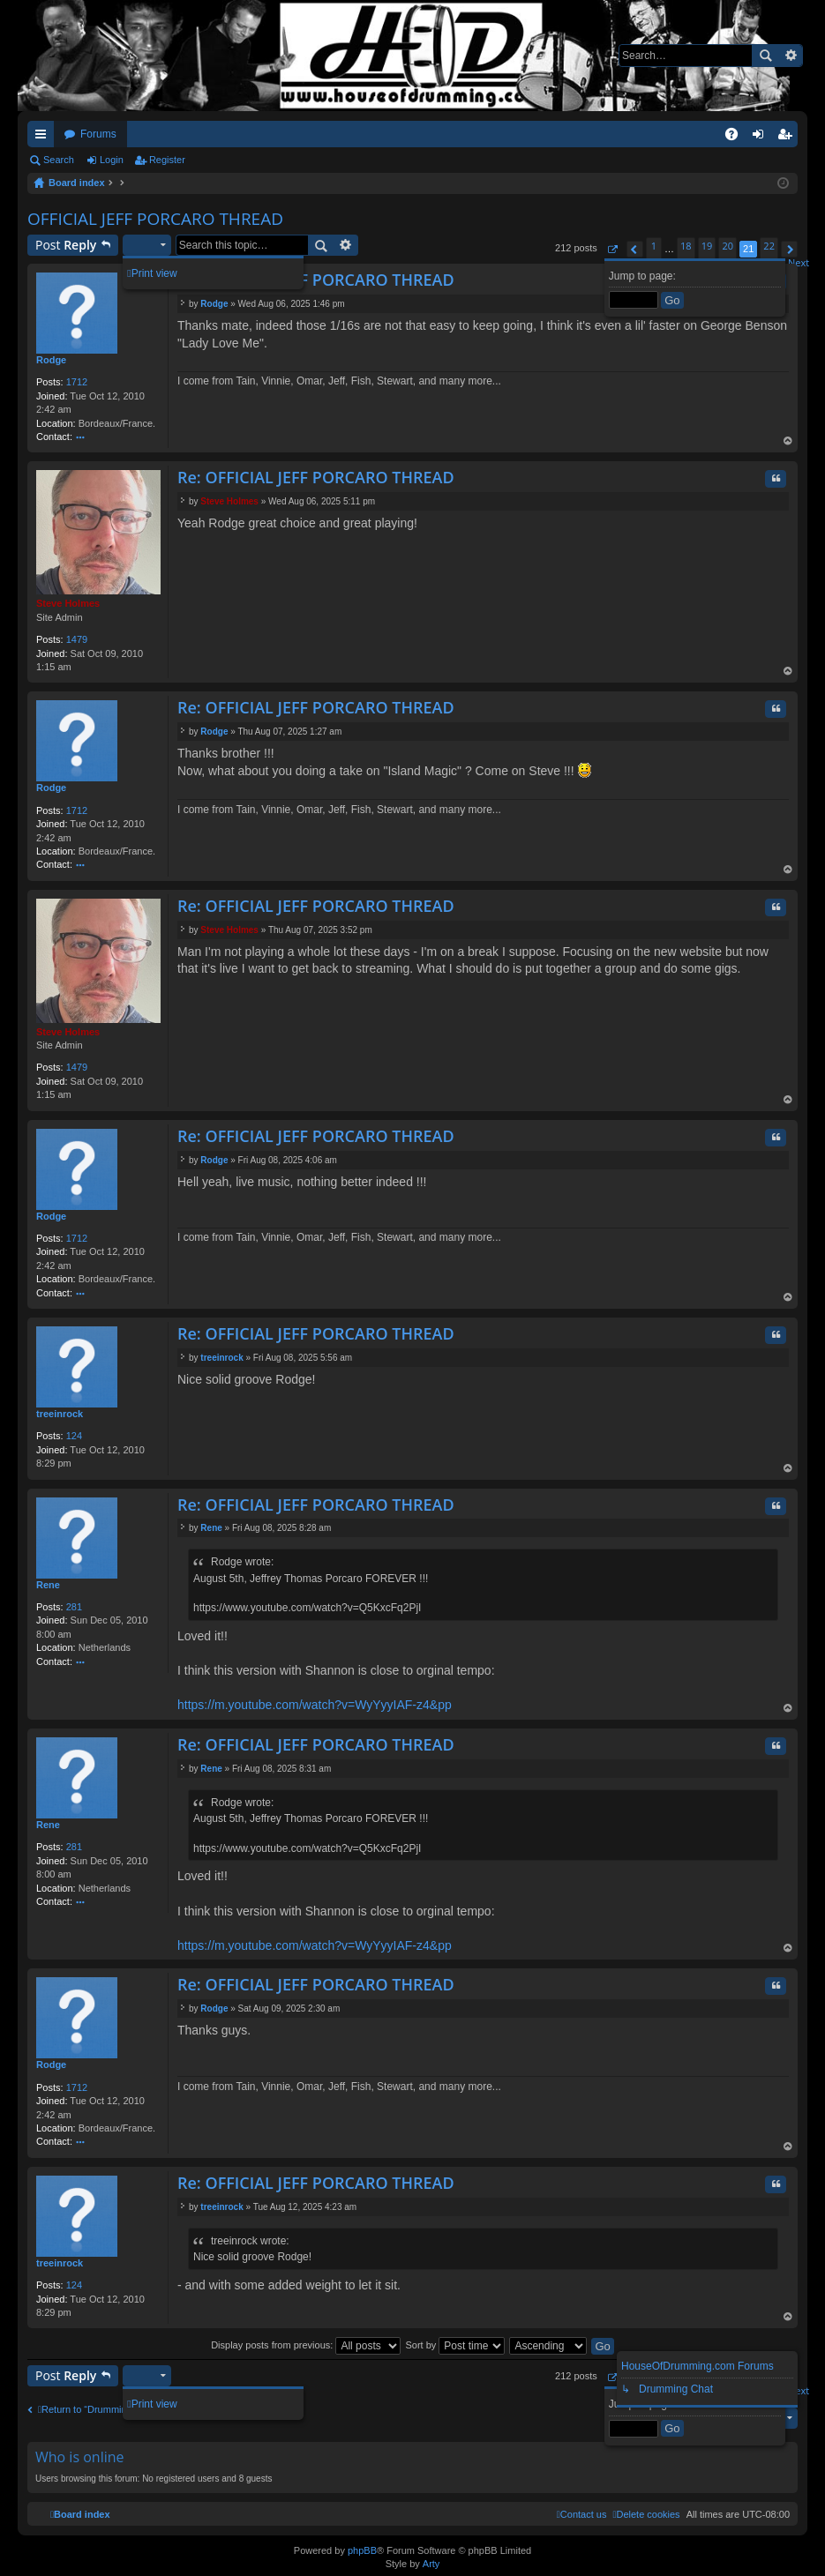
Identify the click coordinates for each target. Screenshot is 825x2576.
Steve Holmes (68, 603)
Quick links (44, 137)
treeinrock (59, 1413)
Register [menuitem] (788, 137)
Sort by (455, 2345)
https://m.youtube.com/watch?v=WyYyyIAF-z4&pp (314, 1705)
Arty (431, 2563)
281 (74, 1607)
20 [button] (727, 245)
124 (74, 1435)
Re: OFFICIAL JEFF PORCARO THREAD (315, 279)
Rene (48, 1584)
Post (65, 244)
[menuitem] (645, 2514)
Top (788, 442)
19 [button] (707, 245)
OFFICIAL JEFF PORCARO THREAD (155, 218)
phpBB (362, 2550)
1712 (76, 382)
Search (765, 55)
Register (167, 159)
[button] (611, 249)
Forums (98, 134)
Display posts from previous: (306, 2345)
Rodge (51, 360)
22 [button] (769, 245)
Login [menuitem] (762, 137)
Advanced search (790, 55)
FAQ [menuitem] (737, 137)
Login (112, 159)
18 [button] (686, 245)
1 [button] (653, 245)
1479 (76, 639)
